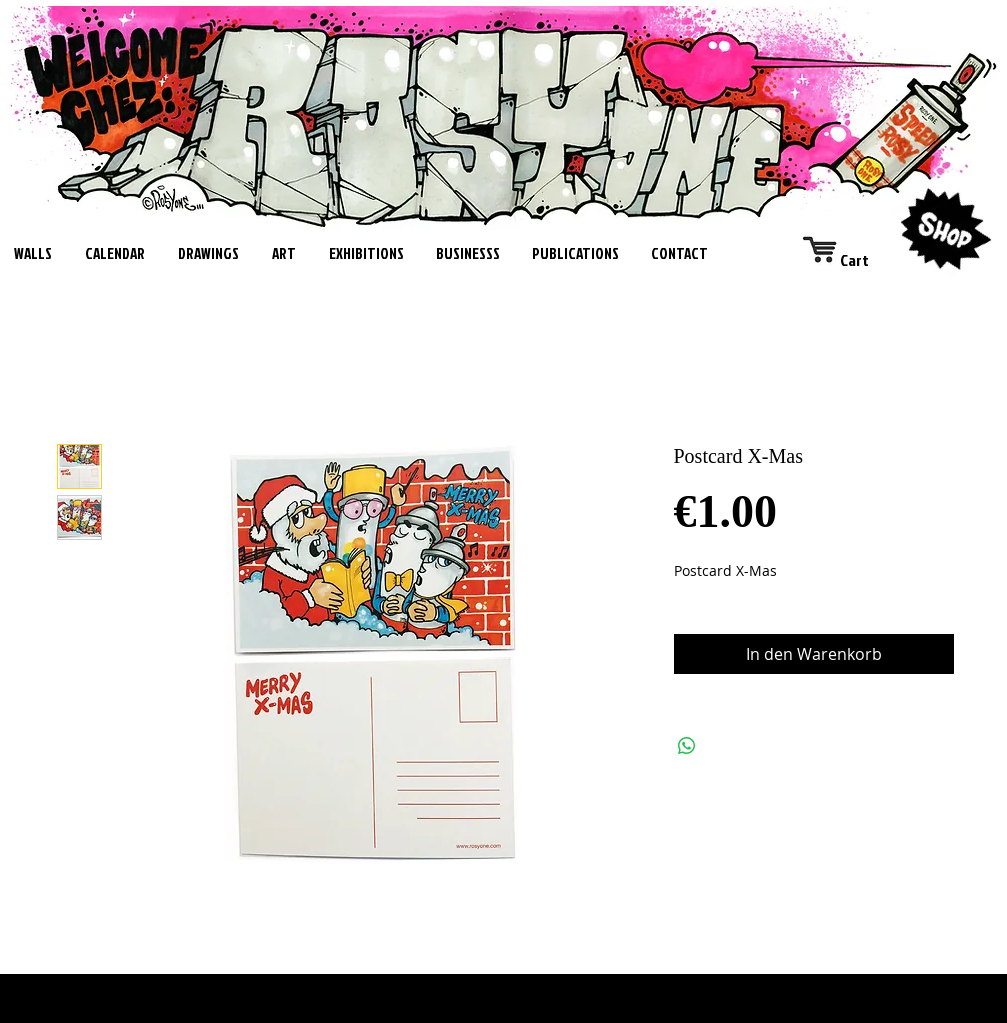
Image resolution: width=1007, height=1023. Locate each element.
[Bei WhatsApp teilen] (687, 746)
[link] (853, 260)
